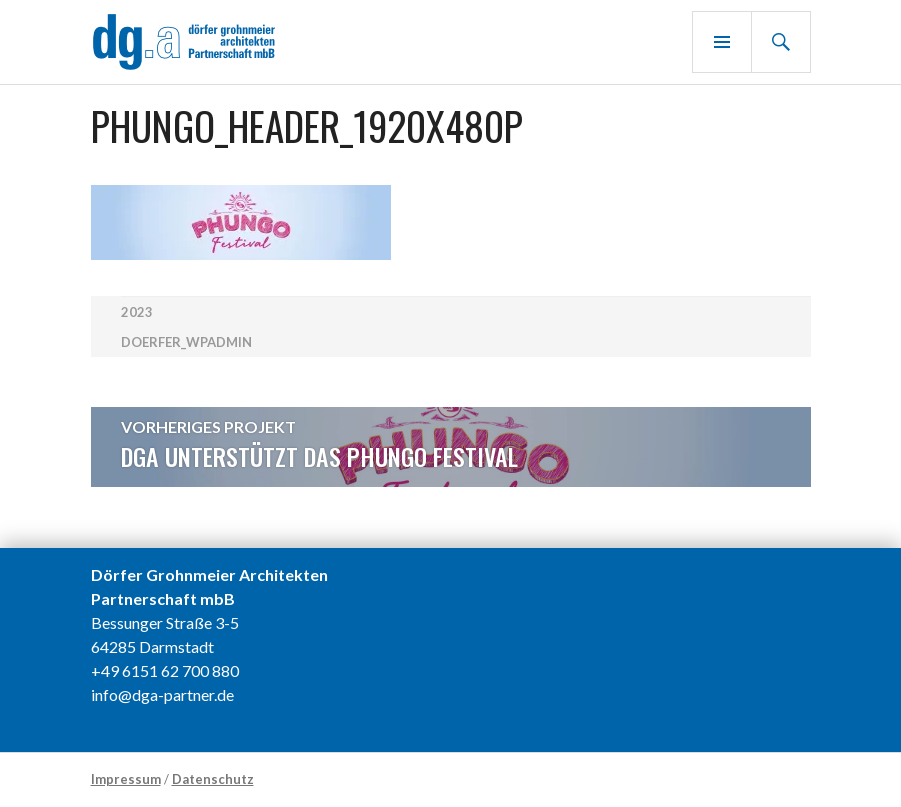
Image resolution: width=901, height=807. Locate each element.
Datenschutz (213, 779)
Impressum (126, 779)
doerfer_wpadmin (186, 342)
